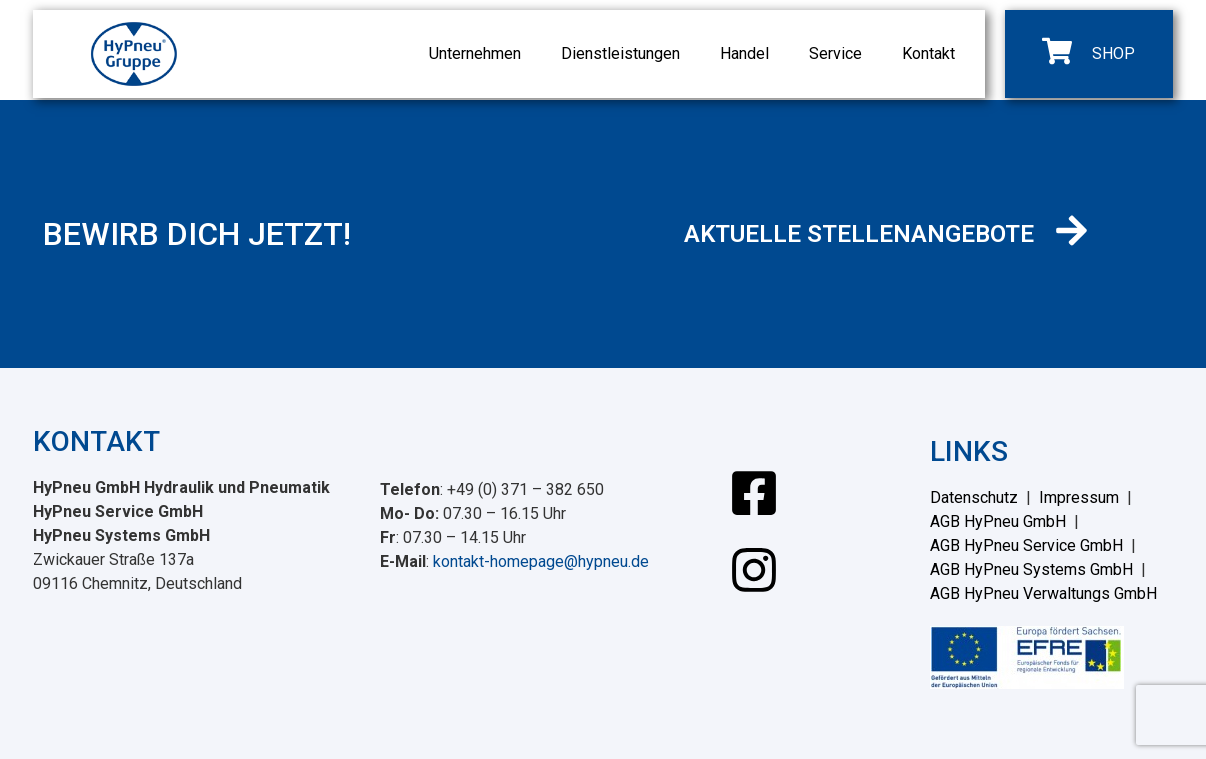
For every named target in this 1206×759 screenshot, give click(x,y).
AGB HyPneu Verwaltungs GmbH (1043, 593)
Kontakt (928, 53)
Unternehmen (475, 53)
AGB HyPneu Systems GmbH (1031, 569)
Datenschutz (974, 497)
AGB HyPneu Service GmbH (1026, 545)
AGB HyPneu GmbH (998, 521)
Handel (744, 53)
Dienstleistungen (620, 53)
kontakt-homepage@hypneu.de (541, 561)
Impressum (1079, 497)
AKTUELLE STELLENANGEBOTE (859, 234)
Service (835, 53)
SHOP (1113, 53)
